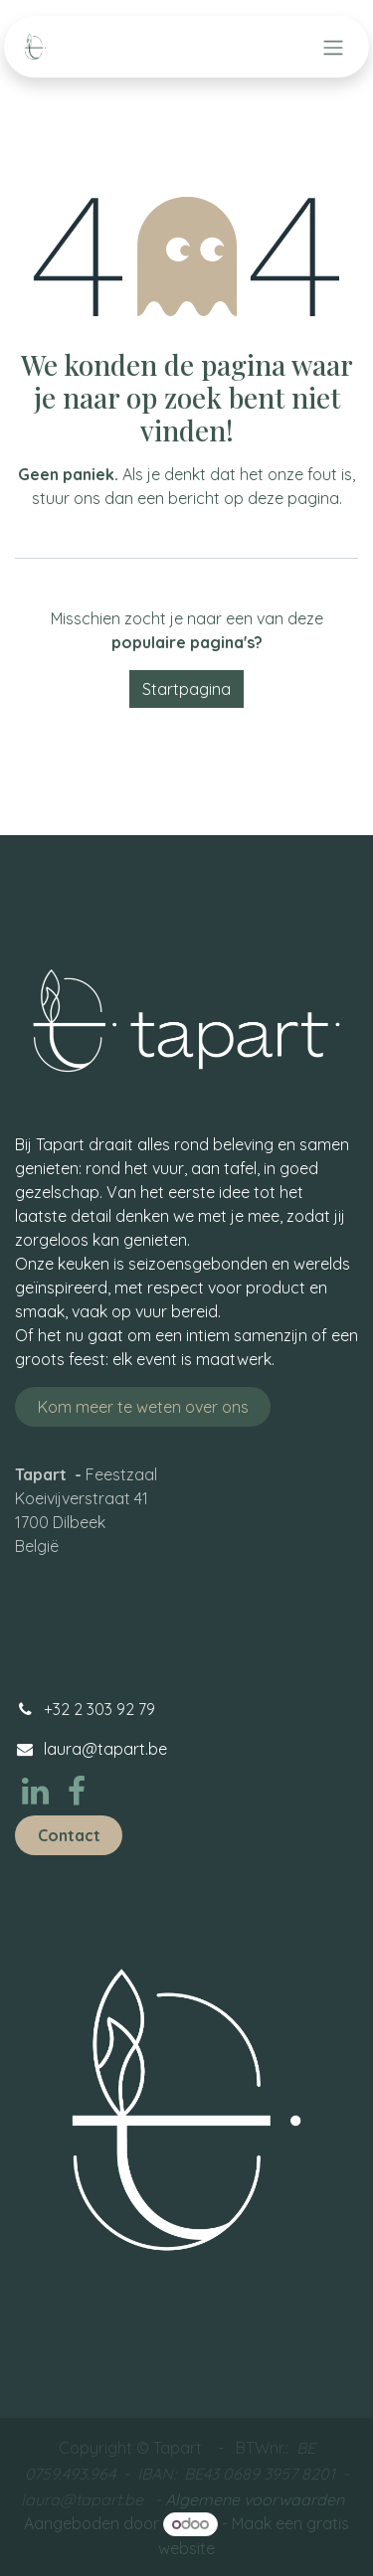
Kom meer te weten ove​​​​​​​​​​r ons (143, 1407)
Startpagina (186, 689)
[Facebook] (77, 1791)
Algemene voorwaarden (254, 2499)
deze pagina (293, 498)
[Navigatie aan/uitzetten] (333, 47)
